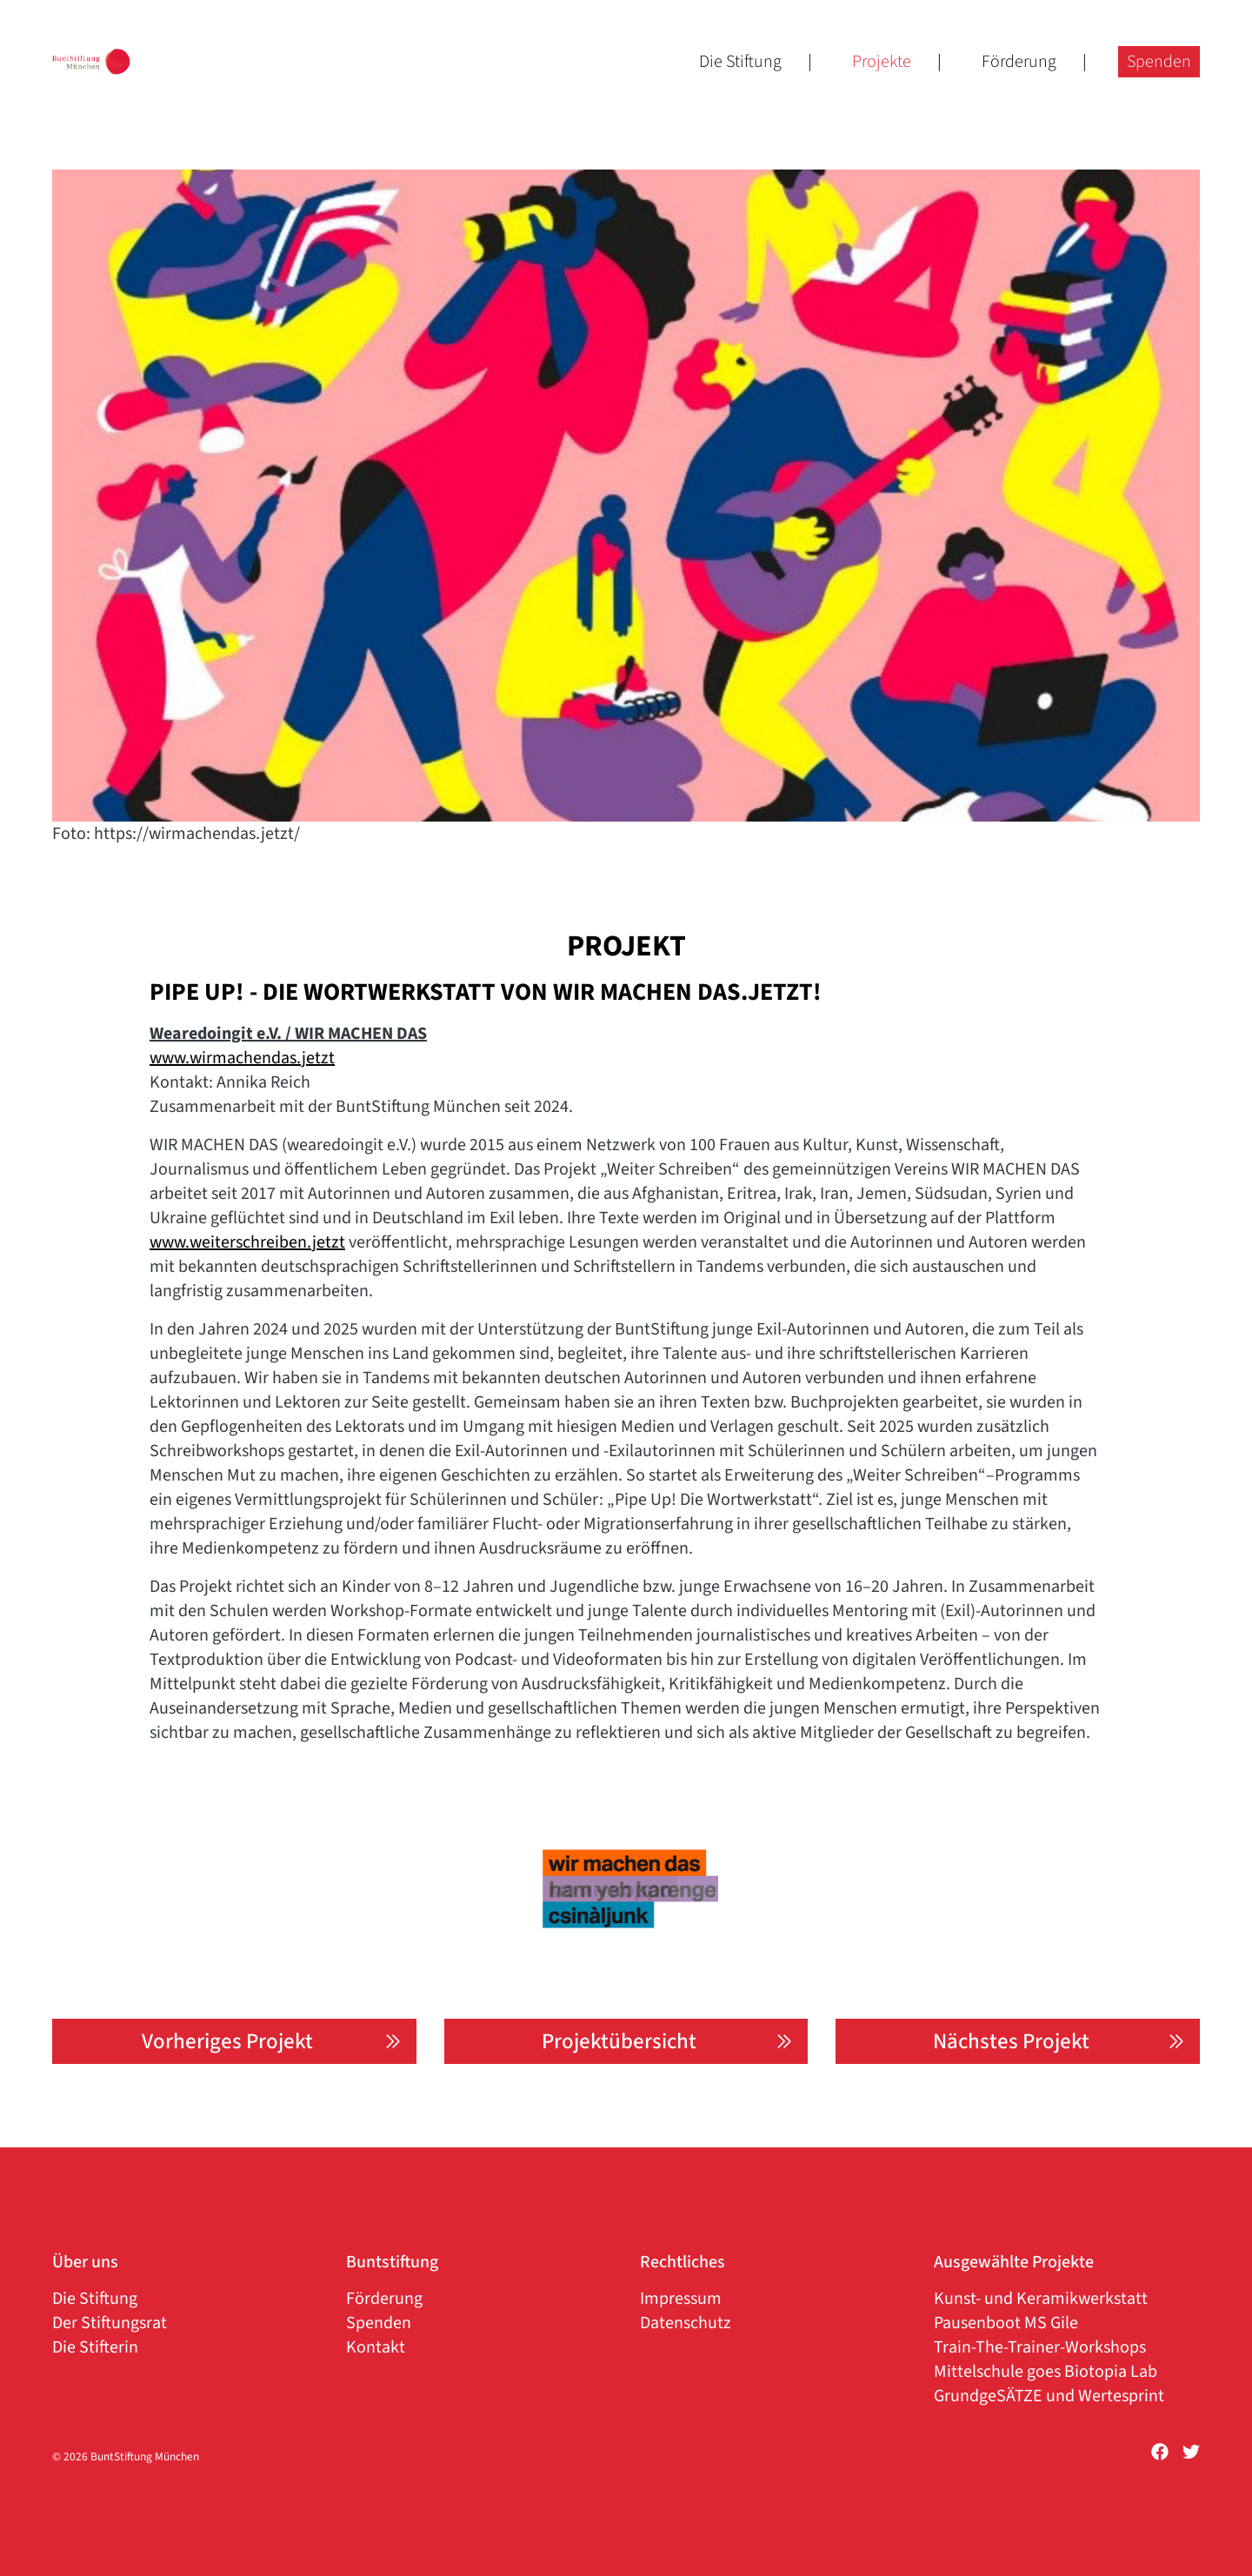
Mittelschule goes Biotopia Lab (1045, 2372)
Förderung (1019, 43)
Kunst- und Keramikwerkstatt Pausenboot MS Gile (1041, 2310)
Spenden (1159, 43)
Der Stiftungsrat (109, 2323)
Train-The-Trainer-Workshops (1040, 2347)
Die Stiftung (740, 43)
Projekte (881, 43)
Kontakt (375, 2347)
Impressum (681, 2298)
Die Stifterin (95, 2347)
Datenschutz (685, 2323)
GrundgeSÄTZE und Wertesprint (1049, 2396)
